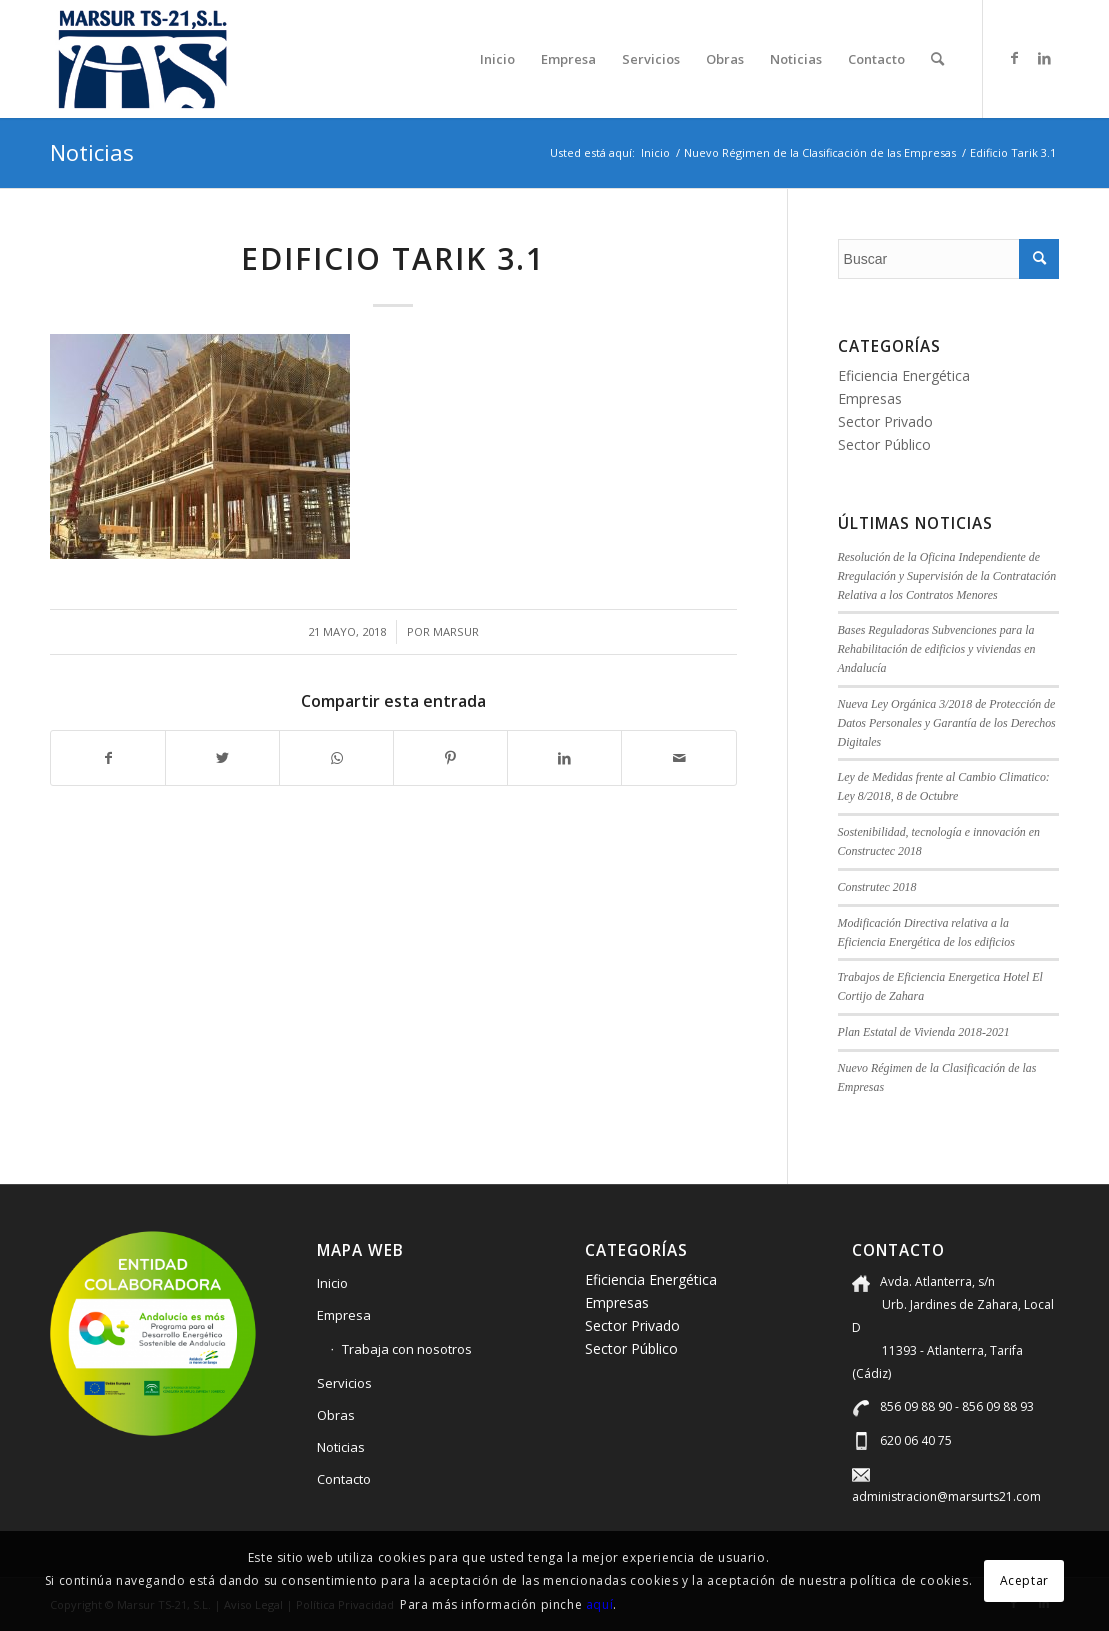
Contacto (344, 1479)
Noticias (92, 152)
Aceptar (1024, 1580)
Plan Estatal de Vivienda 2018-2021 (924, 1032)
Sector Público (884, 444)
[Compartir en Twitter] (222, 758)
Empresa (344, 1315)
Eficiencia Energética (904, 375)
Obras (336, 1415)
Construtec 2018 (877, 887)
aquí (599, 1604)
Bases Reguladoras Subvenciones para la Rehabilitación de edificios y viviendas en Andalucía (937, 649)
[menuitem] (497, 59)
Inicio (332, 1283)
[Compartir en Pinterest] (450, 758)
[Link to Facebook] (1014, 58)
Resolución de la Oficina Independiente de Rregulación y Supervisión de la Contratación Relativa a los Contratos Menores (947, 576)
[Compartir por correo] (678, 758)
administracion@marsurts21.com (946, 1496)
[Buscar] (937, 59)
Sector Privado (885, 421)
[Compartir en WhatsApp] (336, 758)
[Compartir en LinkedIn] (564, 758)
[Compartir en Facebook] (108, 758)
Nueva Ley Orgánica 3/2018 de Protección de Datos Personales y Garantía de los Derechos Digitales (947, 723)
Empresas (870, 398)
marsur (456, 631)
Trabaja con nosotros (407, 1349)
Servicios (344, 1383)
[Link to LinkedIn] (1044, 58)
